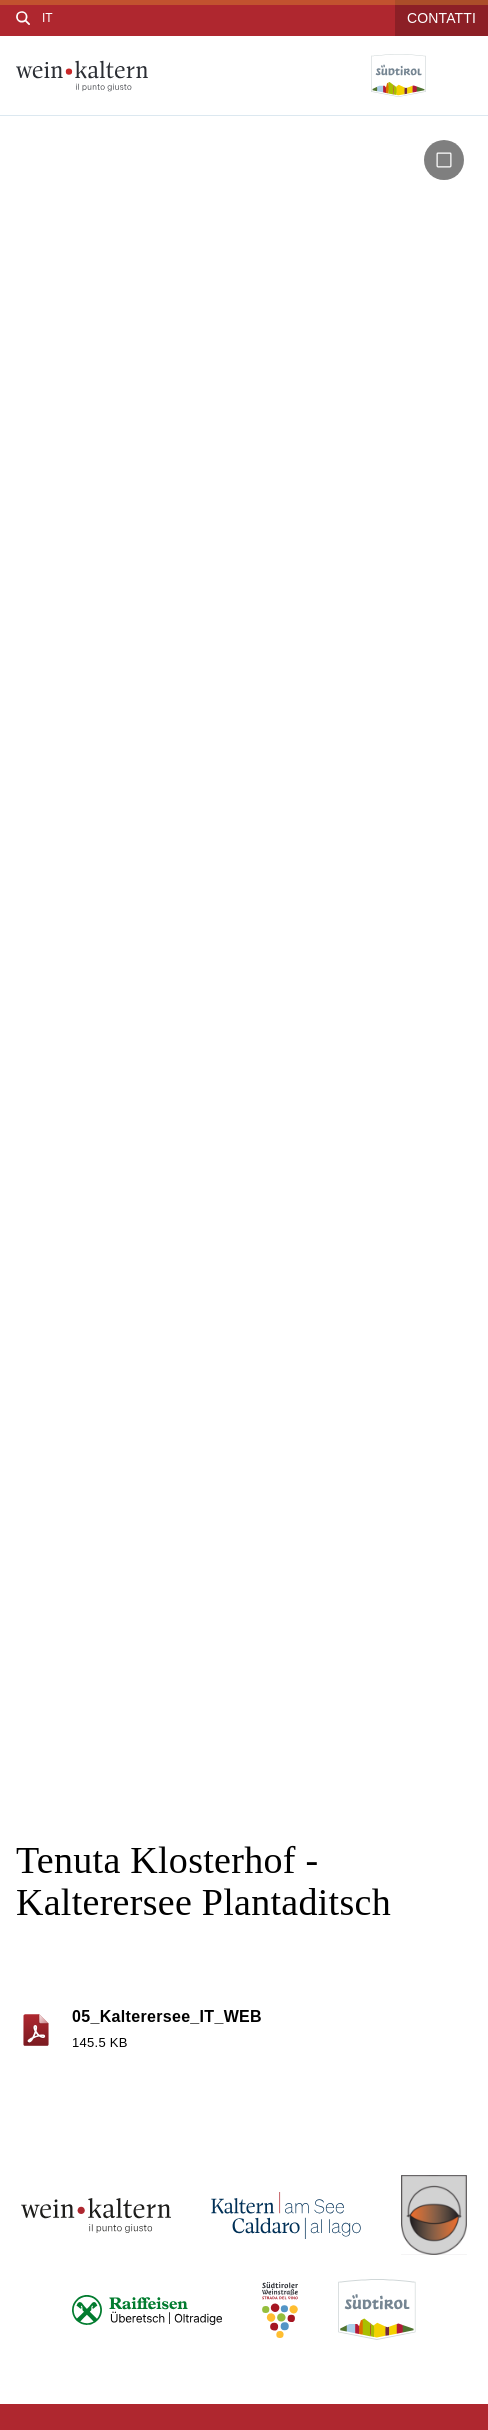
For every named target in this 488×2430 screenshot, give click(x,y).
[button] (444, 160)
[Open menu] (457, 76)
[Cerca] (23, 18)
